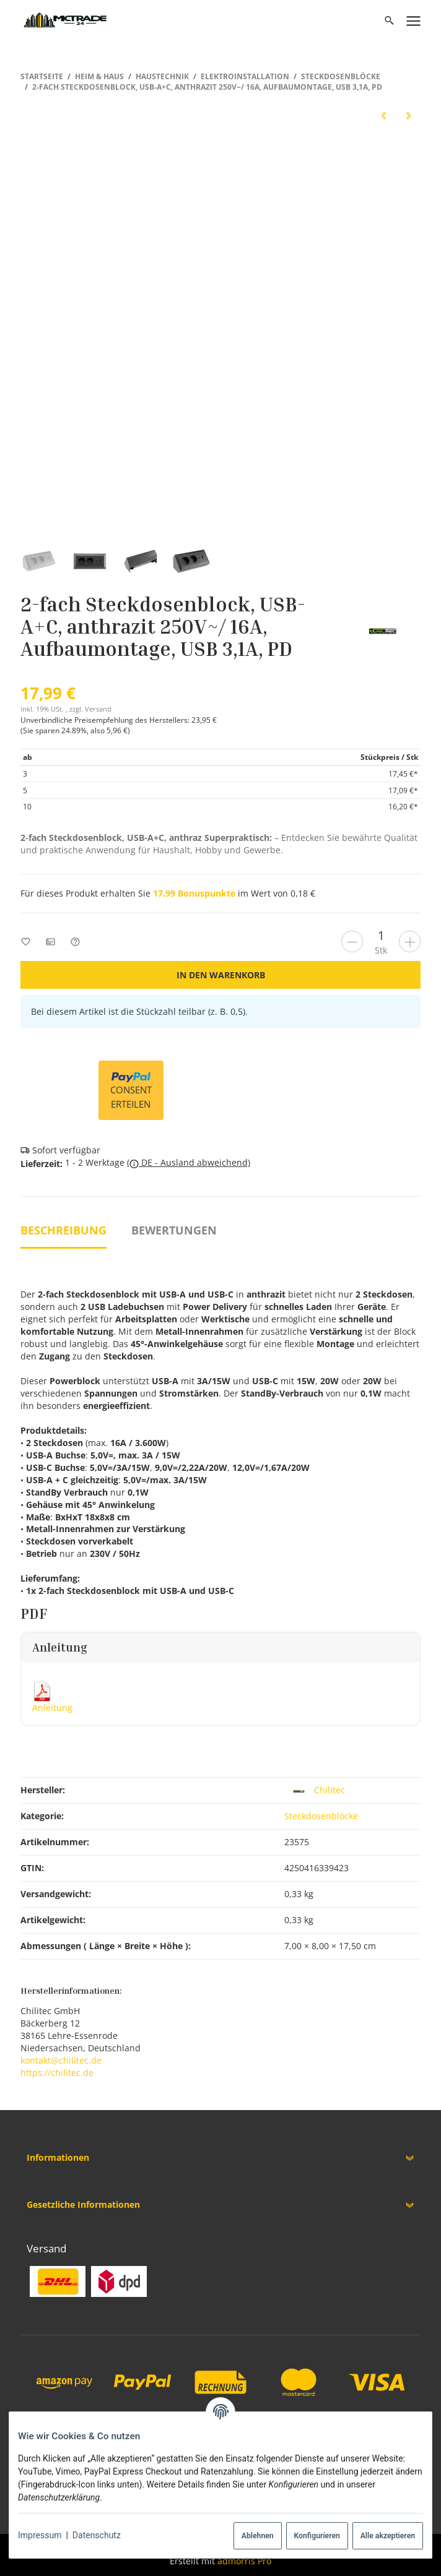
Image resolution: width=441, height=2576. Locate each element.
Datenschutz (96, 2535)
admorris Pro (244, 2561)
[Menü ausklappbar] (413, 20)
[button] (220, 2158)
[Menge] (380, 935)
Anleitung (52, 1707)
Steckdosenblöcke (321, 1816)
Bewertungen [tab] (174, 1230)
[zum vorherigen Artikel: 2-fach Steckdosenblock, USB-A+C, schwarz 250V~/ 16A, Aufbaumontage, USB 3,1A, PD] (383, 115)
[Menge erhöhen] (410, 941)
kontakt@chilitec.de (61, 2060)
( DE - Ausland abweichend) (188, 1163)
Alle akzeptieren (387, 2535)
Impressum (39, 2535)
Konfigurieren (316, 2535)
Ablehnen (258, 2535)
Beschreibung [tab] (63, 1230)
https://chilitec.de (57, 2072)
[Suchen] (389, 20)
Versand (98, 709)
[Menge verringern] (352, 941)
